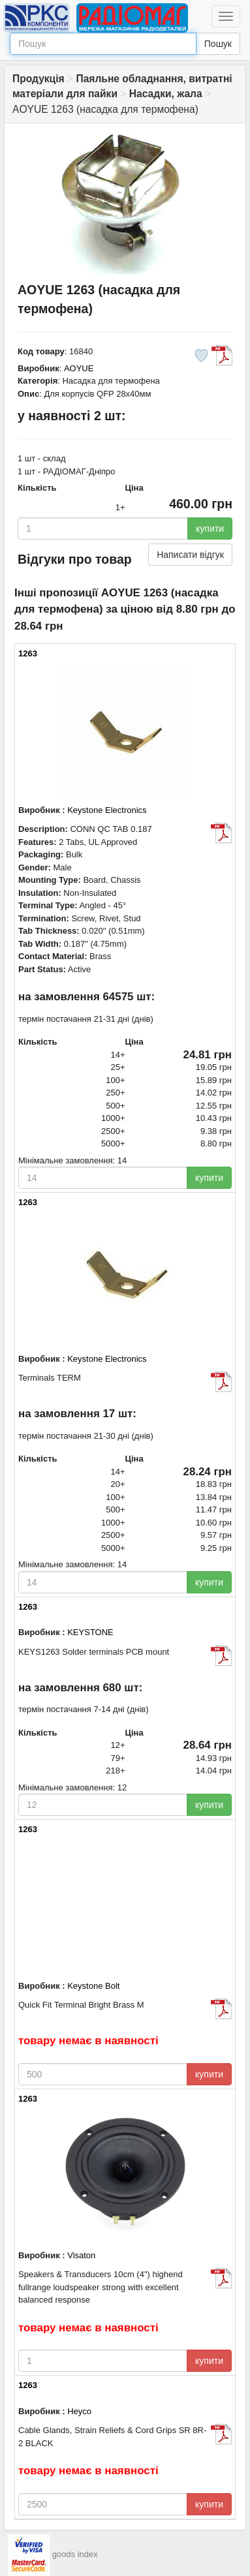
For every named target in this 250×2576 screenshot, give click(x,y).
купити (210, 528)
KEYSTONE (90, 1632)
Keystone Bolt (93, 1986)
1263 (27, 653)
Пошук (218, 43)
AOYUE (79, 368)
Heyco (79, 2411)
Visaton (81, 2255)
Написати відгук (190, 554)
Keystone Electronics (106, 810)
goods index (75, 2554)
